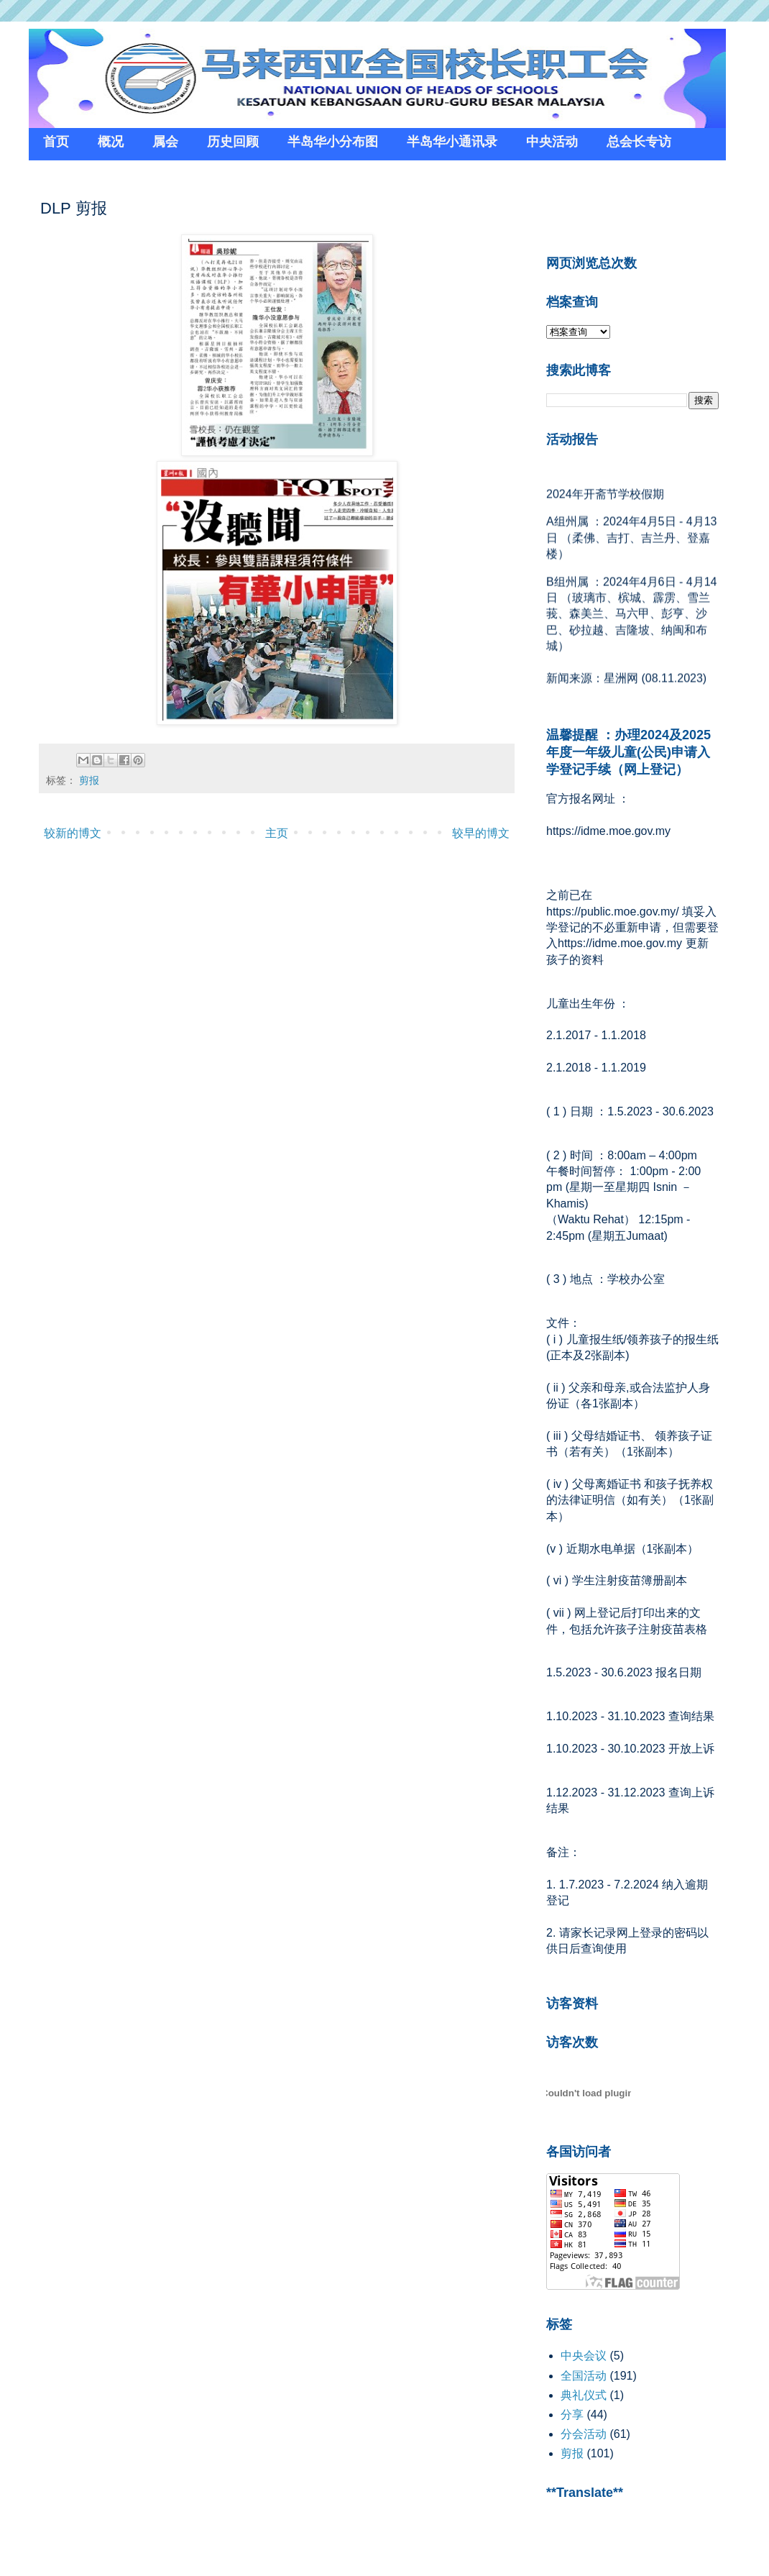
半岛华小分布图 (332, 141)
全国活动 (584, 2376)
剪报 (89, 780)
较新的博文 (72, 833)
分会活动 (584, 2434)
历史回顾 (233, 141)
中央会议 (584, 2355)
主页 (276, 833)
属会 (165, 141)
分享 (572, 2414)
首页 (56, 141)
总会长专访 (639, 141)
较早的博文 (481, 833)
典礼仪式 (584, 2395)
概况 (111, 141)
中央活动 (552, 141)
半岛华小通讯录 (452, 141)
